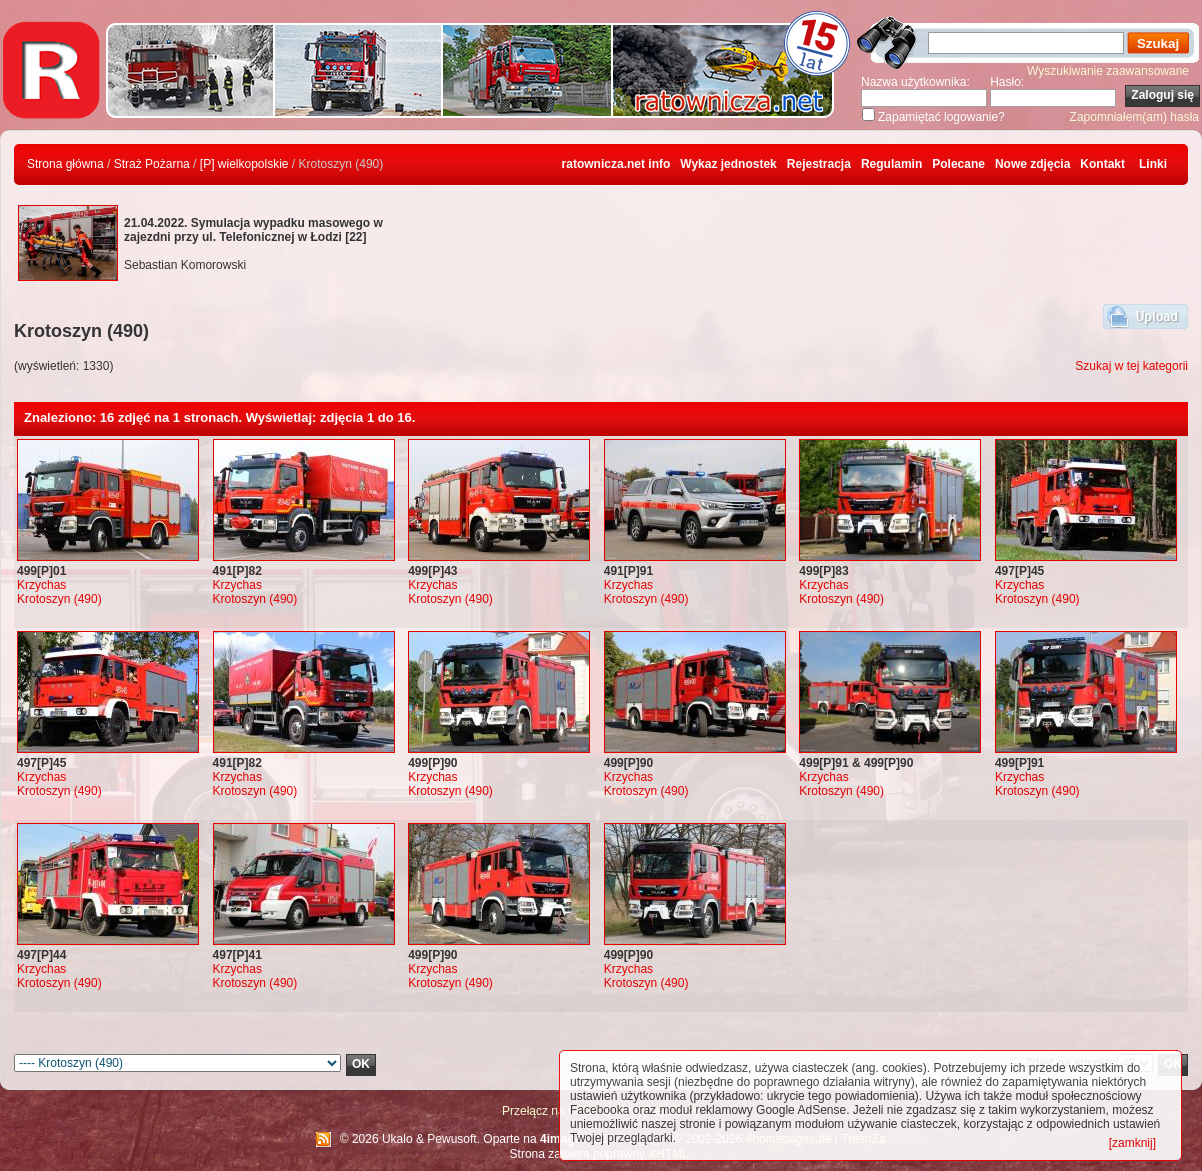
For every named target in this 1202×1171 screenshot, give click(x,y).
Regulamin (891, 164)
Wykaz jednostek (728, 164)
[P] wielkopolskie (244, 164)
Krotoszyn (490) (59, 599)
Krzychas (41, 585)
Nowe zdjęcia (1032, 164)
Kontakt (1102, 164)
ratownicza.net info (616, 164)
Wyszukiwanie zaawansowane (1108, 71)
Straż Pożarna (152, 164)
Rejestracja (819, 164)
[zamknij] (1132, 1143)
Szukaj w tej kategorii (1131, 366)
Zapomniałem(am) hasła (1134, 117)
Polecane (958, 164)
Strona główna (65, 164)
